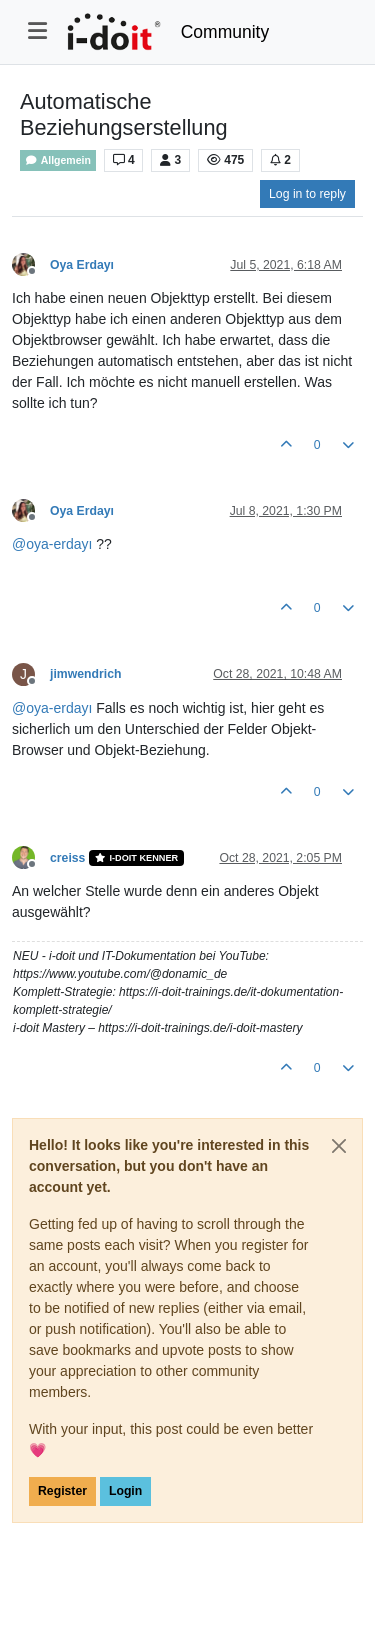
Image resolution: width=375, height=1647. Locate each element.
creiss (67, 858)
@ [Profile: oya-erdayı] (52, 544)
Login (125, 1491)
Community (225, 32)
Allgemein (58, 160)
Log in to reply (307, 194)
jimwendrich (85, 674)
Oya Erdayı (82, 265)
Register (62, 1491)
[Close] (339, 1146)
